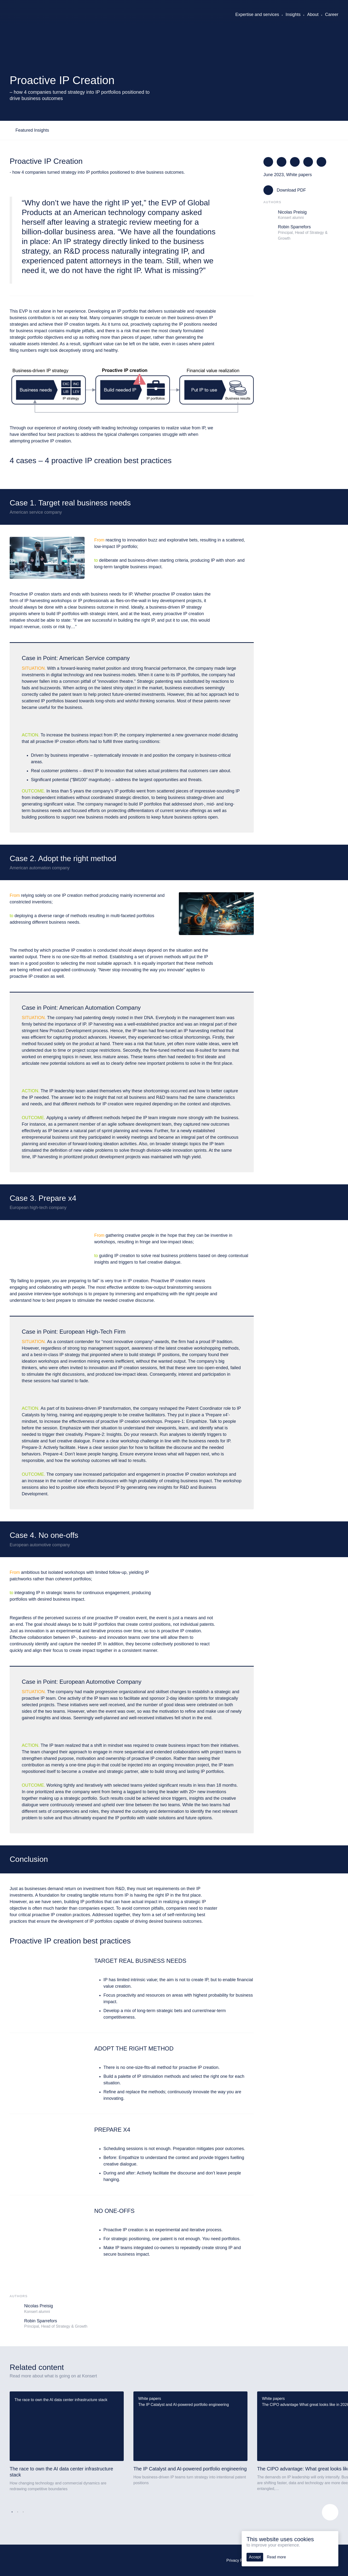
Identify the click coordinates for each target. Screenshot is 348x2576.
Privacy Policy (238, 2560)
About (313, 14)
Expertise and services (257, 14)
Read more (276, 2557)
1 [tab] (12, 2512)
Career (331, 14)
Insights (293, 14)
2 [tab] (17, 2512)
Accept (255, 2557)
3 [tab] (23, 2512)
